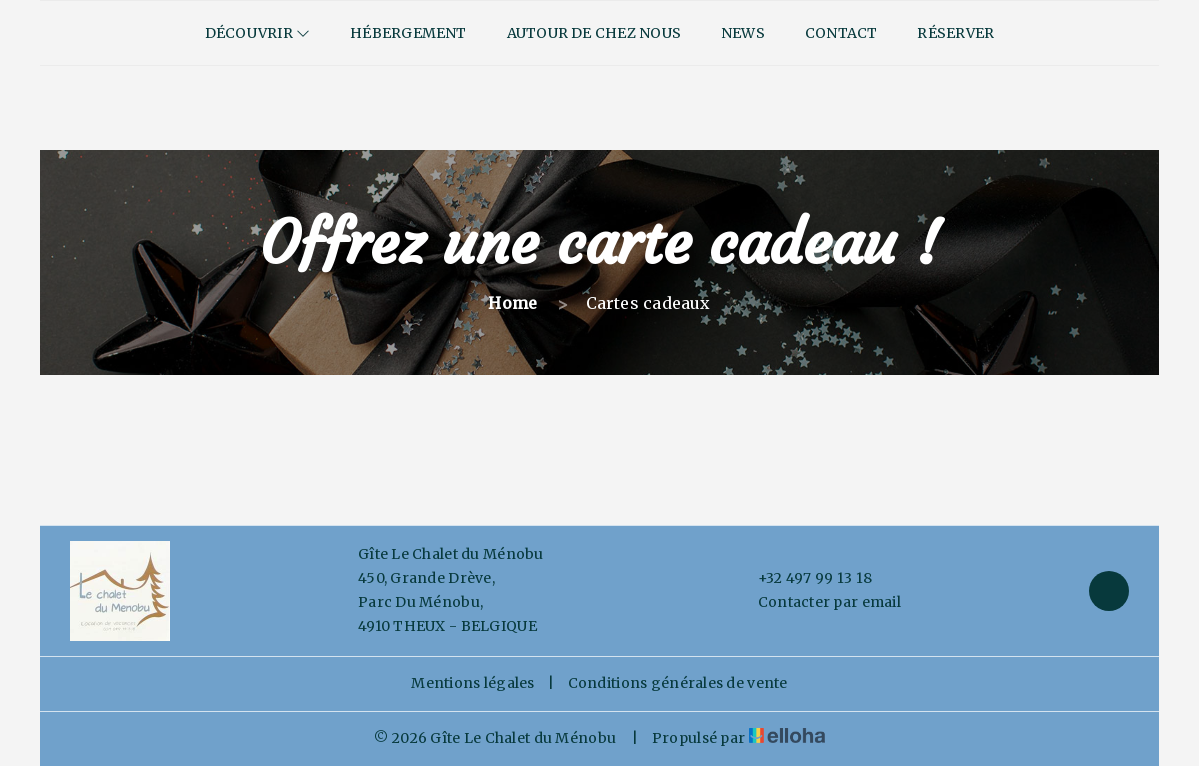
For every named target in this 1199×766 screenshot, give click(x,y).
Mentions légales (472, 683)
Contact (841, 33)
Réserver (955, 33)
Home (512, 303)
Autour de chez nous (594, 33)
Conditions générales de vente (678, 683)
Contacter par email (818, 602)
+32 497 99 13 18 (803, 578)
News (743, 33)
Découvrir (257, 33)
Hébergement (408, 33)
